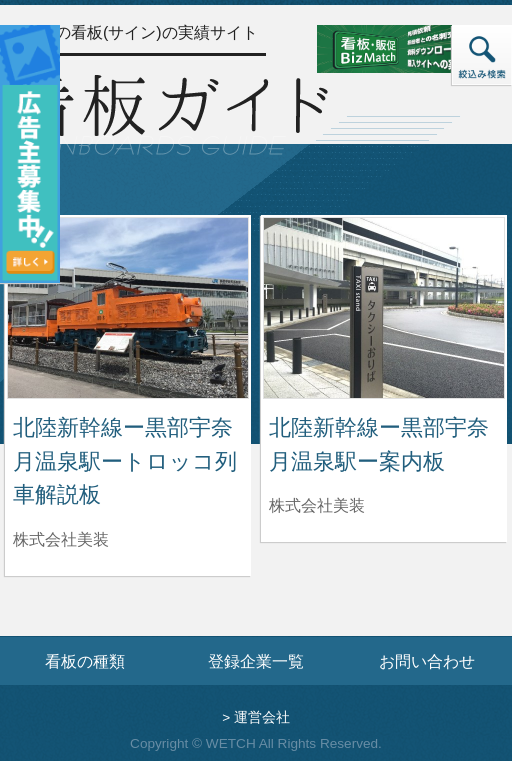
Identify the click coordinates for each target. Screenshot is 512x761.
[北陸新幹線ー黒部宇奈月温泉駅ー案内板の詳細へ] (384, 306)
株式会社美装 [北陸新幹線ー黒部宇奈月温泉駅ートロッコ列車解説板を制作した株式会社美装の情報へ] (61, 539)
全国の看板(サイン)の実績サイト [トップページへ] (140, 32)
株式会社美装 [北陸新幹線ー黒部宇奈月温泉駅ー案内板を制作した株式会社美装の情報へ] (317, 505)
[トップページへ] (170, 112)
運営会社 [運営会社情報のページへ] (262, 717)
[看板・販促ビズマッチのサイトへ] (399, 47)
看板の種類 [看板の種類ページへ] (85, 661)
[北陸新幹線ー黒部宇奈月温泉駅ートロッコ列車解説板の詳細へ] (128, 306)
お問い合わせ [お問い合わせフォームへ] (427, 661)
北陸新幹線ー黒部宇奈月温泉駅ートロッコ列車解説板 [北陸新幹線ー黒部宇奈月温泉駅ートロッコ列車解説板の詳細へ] (125, 461)
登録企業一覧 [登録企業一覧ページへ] (256, 661)
